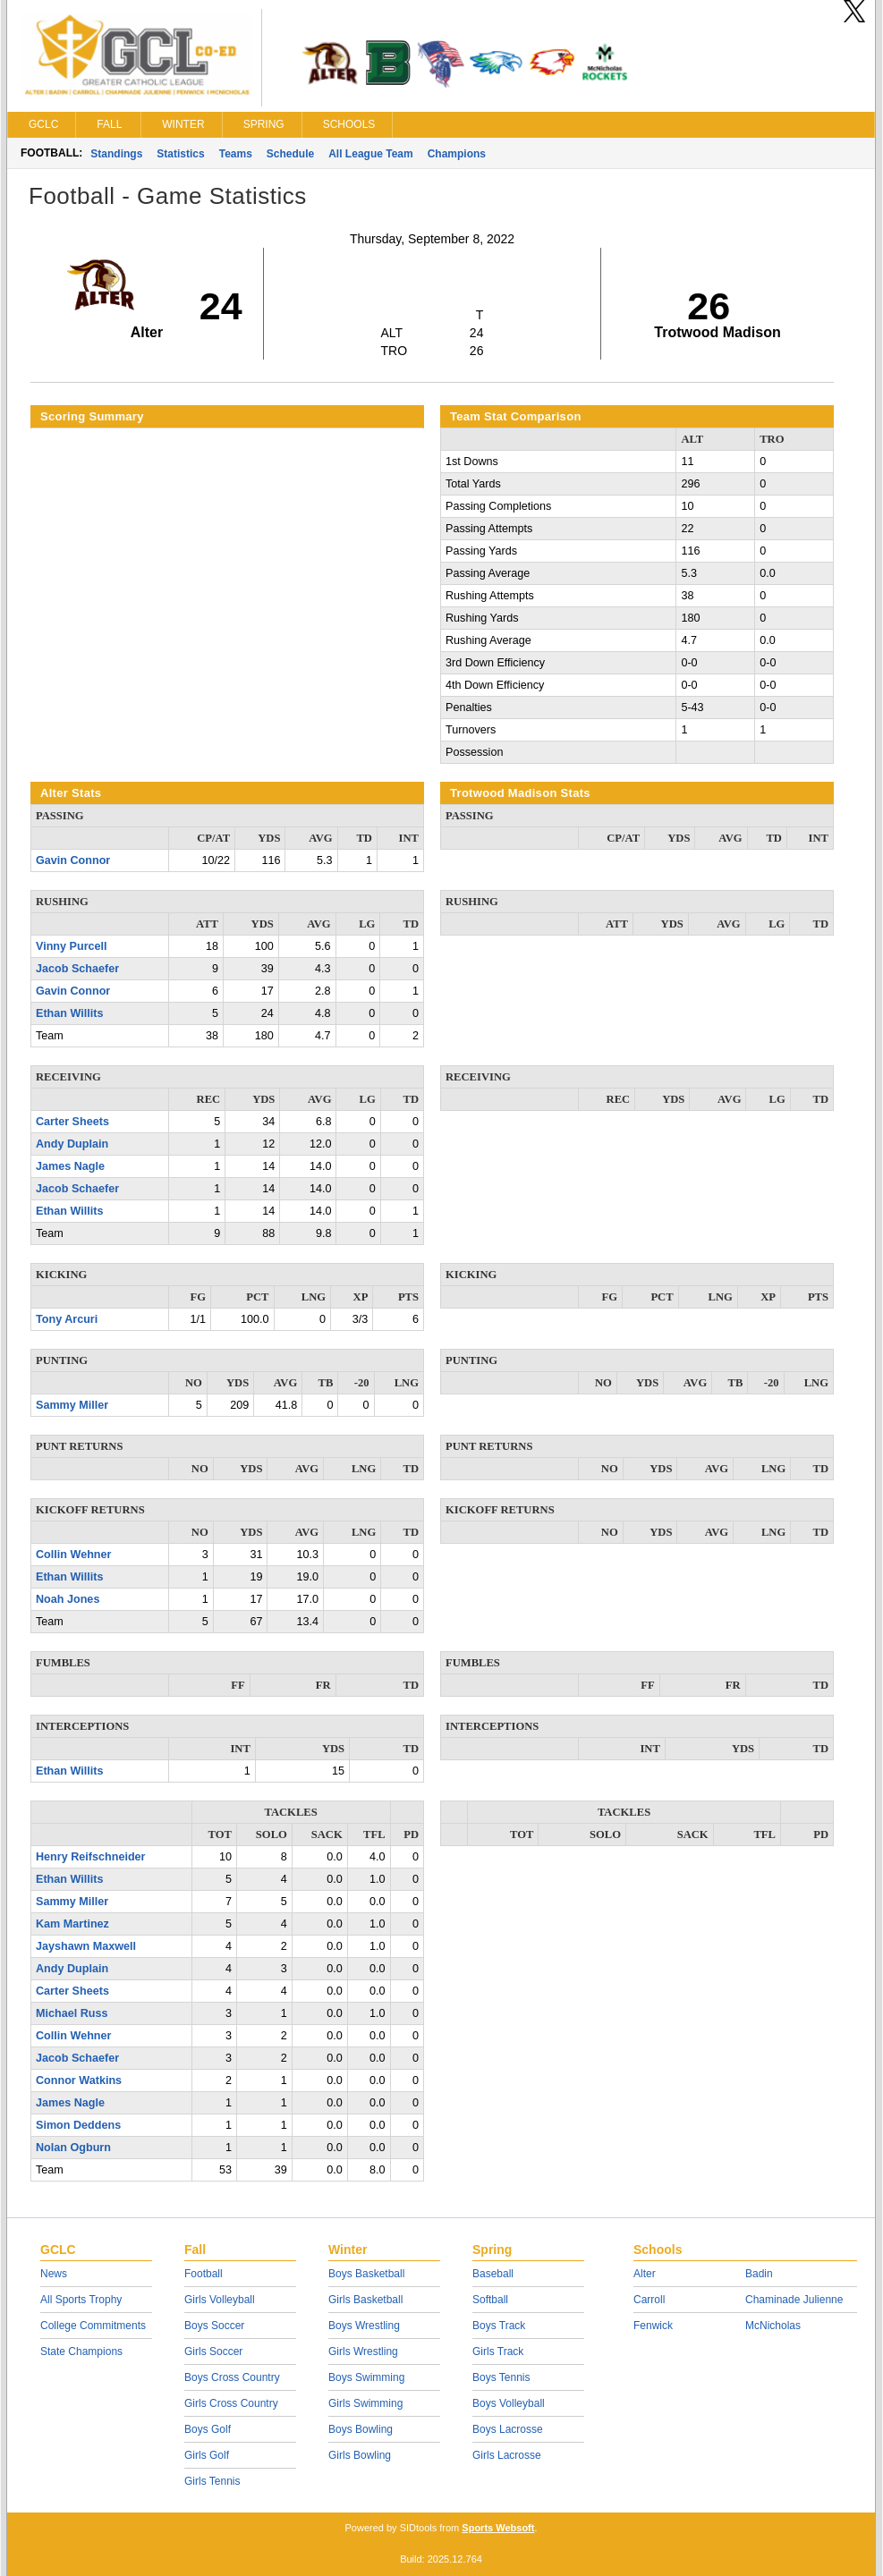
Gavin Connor (73, 860)
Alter (644, 2273)
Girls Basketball (365, 2299)
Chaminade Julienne (794, 2299)
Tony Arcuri (67, 1319)
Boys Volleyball (508, 2403)
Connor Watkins (79, 2080)
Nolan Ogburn (73, 2147)
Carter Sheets (72, 1121)
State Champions (81, 2351)
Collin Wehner (73, 1554)
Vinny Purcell (71, 946)
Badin (759, 2273)
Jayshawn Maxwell (86, 1946)
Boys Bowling (360, 2429)
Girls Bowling (359, 2455)
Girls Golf (206, 2455)
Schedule (290, 154)
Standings (116, 154)
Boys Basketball (366, 2273)
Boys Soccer (214, 2325)
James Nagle (70, 1166)
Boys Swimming (366, 2377)
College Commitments (93, 2325)
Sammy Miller (72, 1405)
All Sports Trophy (81, 2299)
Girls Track (497, 2351)
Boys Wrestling (364, 2325)
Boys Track (498, 2325)
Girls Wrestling (363, 2351)
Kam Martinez (72, 1924)
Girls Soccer (213, 2351)
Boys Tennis (501, 2377)
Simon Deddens (78, 2125)
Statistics (180, 154)
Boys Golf (207, 2429)
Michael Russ (72, 2013)
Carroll (649, 2299)
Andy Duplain (72, 1144)
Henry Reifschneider (90, 1857)
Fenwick (653, 2325)
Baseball (493, 2273)
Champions (457, 154)
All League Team (370, 154)
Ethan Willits (69, 1013)
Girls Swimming (365, 2403)
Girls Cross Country (231, 2403)
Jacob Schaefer (77, 968)
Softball (490, 2299)
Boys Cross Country (232, 2377)
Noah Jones (67, 1599)
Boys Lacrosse (507, 2429)
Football (203, 2273)
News (53, 2273)
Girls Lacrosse (506, 2455)
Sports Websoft (498, 2527)
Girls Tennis (212, 2481)
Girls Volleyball (219, 2299)
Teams (235, 154)
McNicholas (773, 2325)
